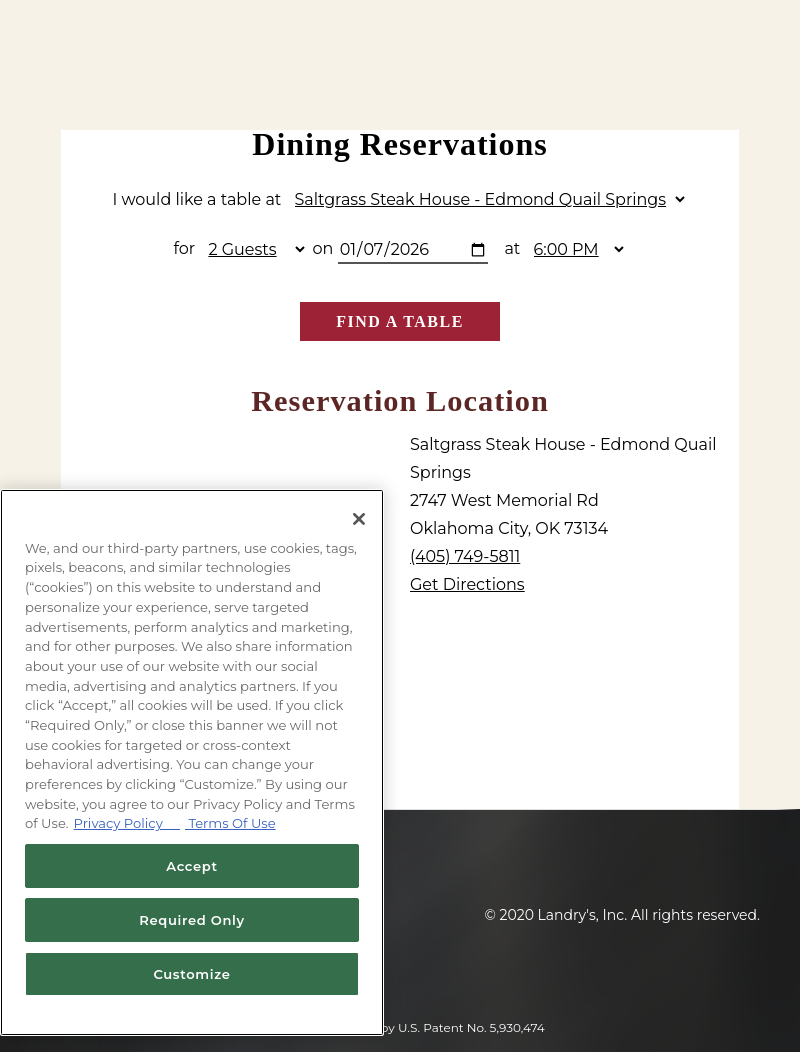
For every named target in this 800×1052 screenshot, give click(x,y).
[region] (192, 762)
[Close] (359, 519)
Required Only (192, 920)
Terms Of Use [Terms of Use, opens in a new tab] (230, 823)
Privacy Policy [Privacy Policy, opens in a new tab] (127, 823)
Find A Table (400, 321)
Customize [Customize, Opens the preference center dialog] (191, 974)
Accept (191, 866)
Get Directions (467, 584)
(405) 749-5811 (465, 556)
